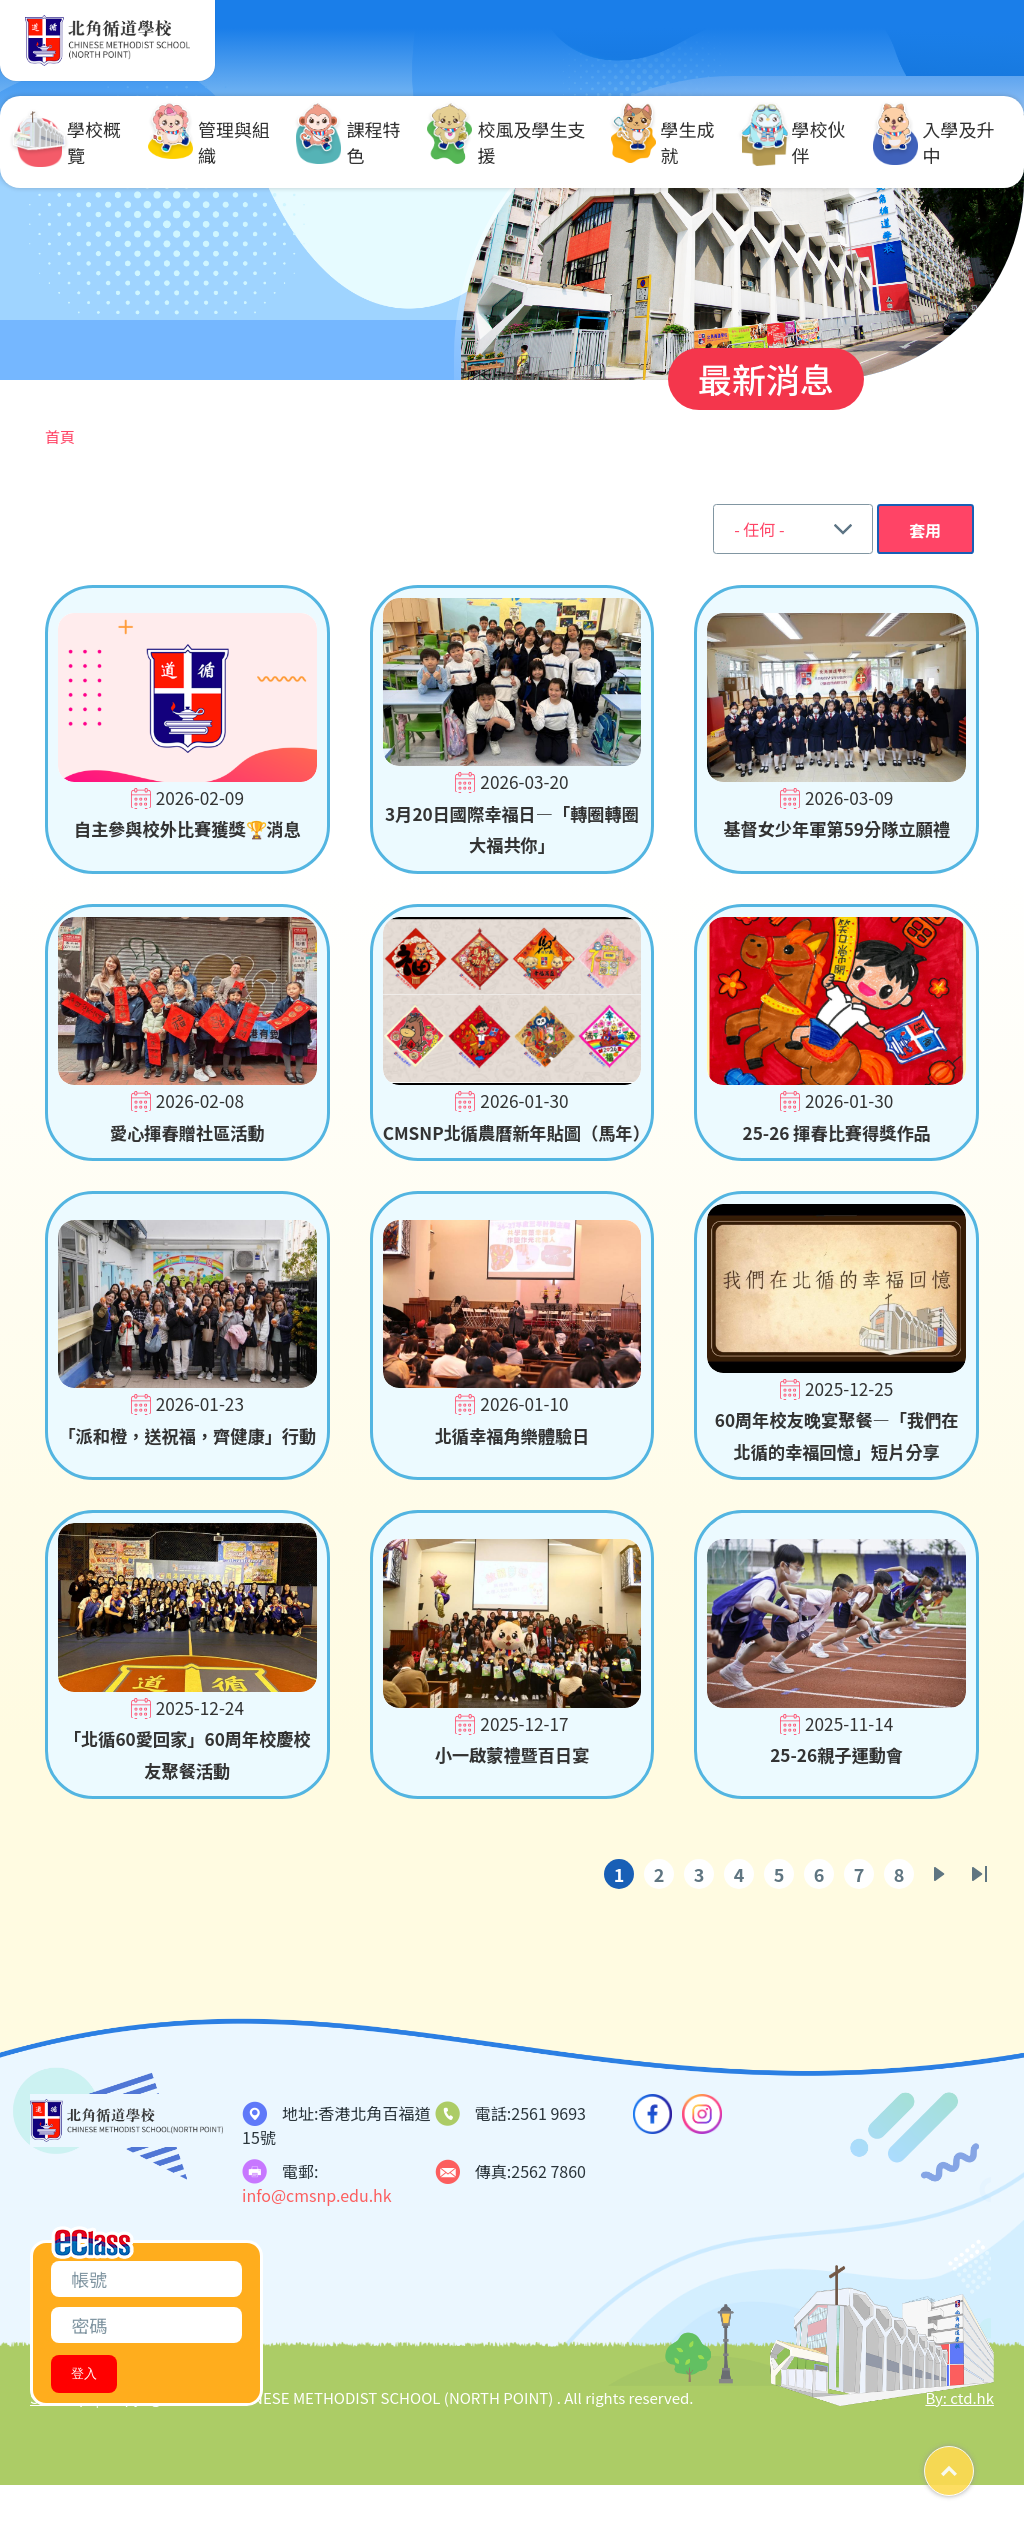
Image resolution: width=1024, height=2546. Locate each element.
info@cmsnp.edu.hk (317, 2256)
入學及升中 (934, 142)
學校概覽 (69, 142)
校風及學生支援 (506, 142)
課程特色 (348, 142)
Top (973, 2463)
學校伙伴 (794, 142)
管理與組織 (209, 142)
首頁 (60, 436)
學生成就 (663, 142)
